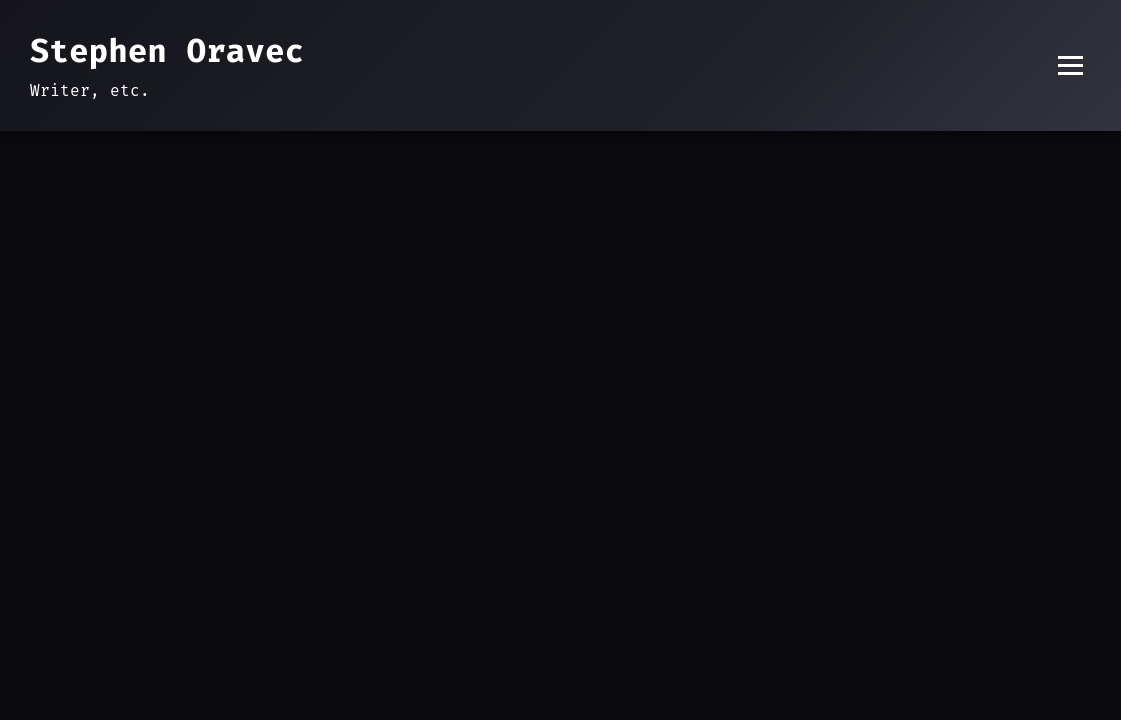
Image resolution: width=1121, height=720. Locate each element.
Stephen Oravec (167, 51)
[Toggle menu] (1070, 65)
